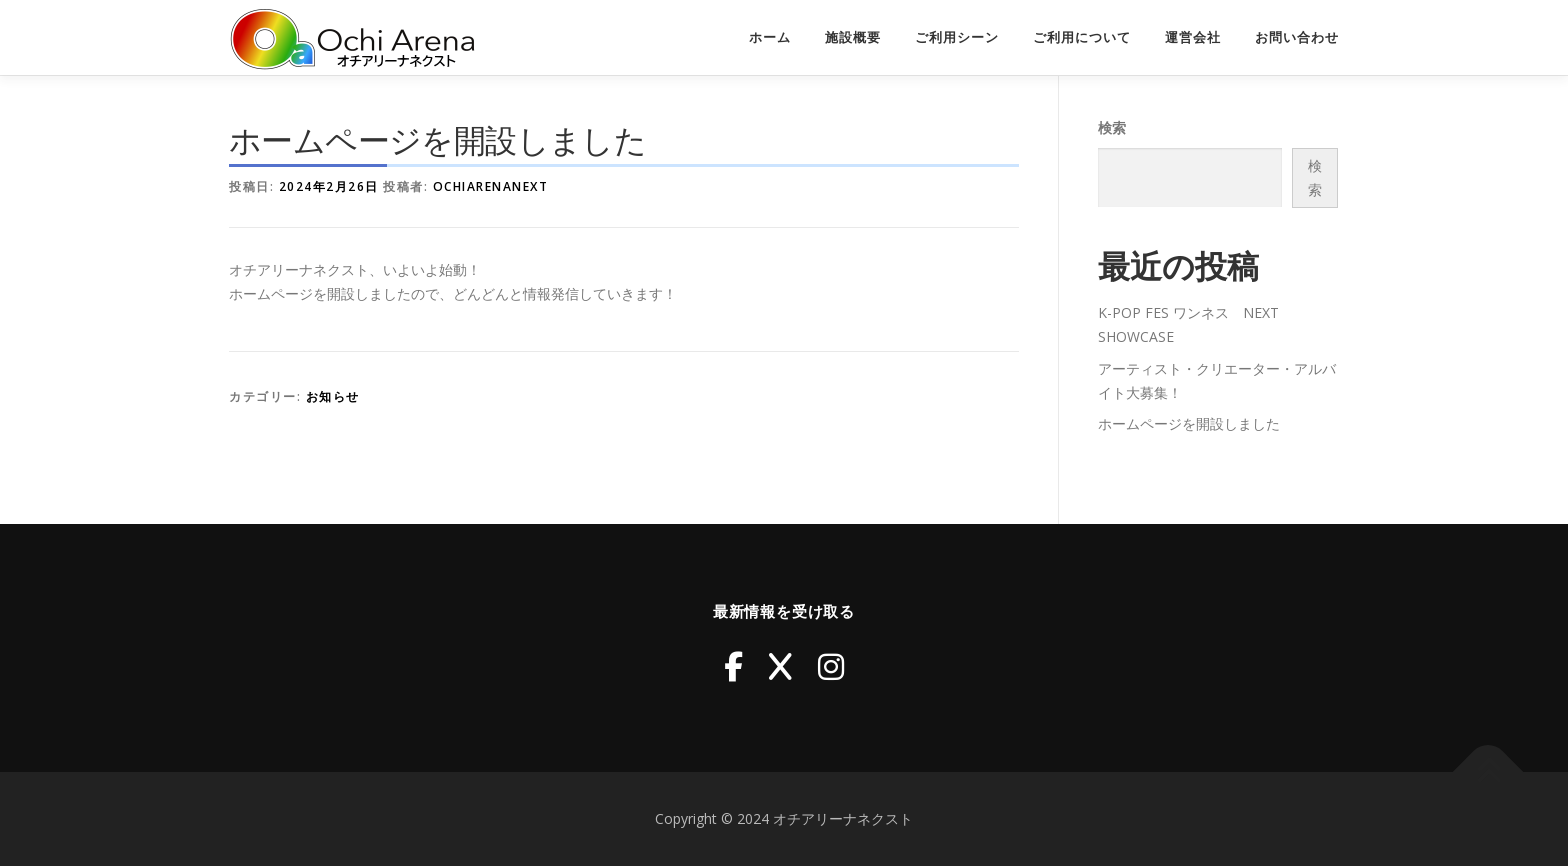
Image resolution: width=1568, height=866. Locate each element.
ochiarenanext (491, 186)
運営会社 (1193, 37)
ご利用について (1082, 37)
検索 (1112, 127)
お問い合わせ (1297, 37)
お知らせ (333, 396)
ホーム (770, 37)
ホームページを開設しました (1189, 423)
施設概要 (853, 37)
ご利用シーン (957, 37)
